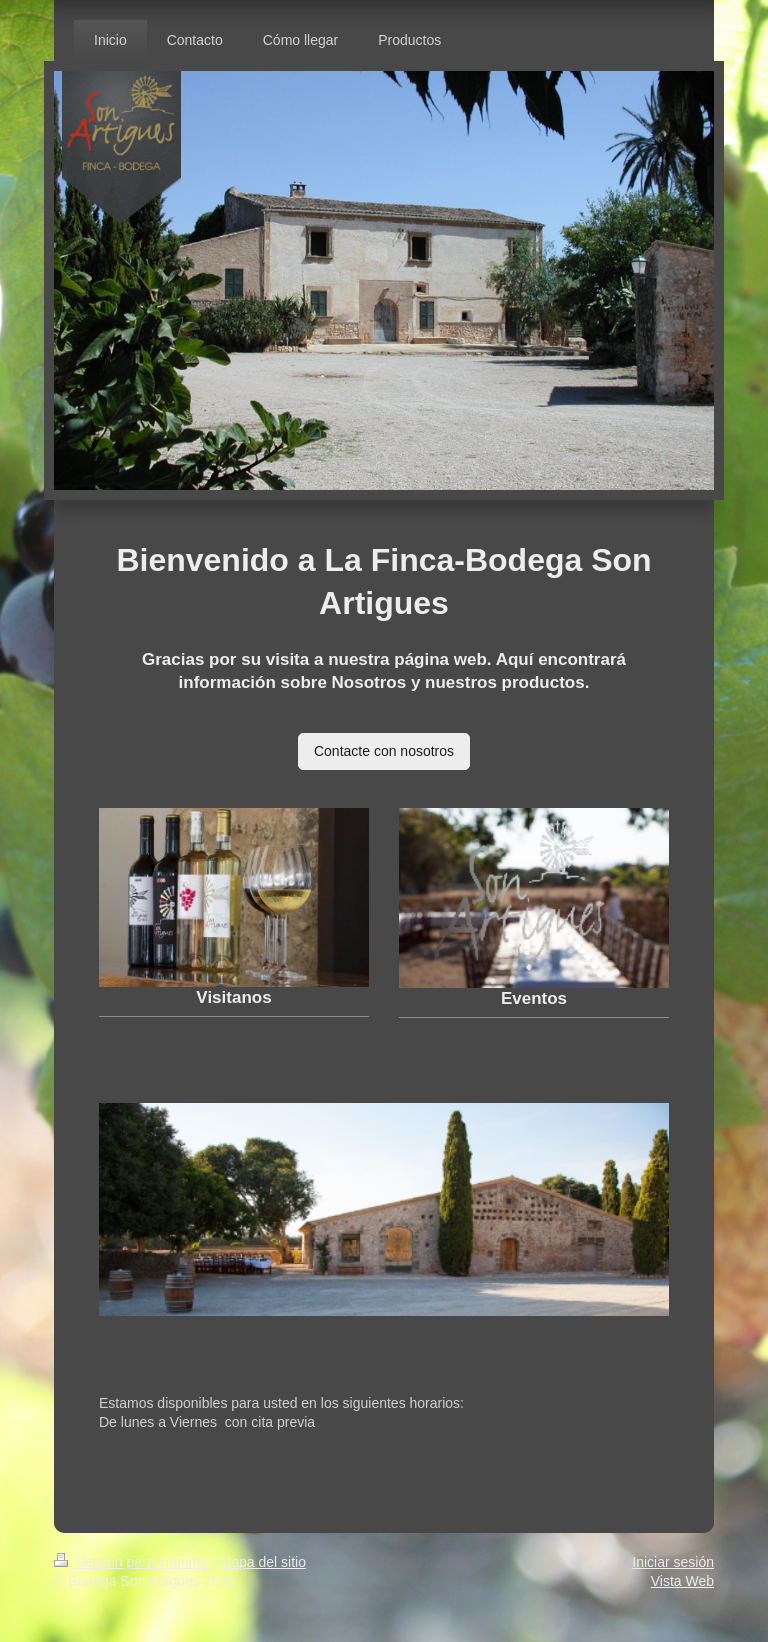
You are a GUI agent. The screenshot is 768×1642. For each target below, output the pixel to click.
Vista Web (682, 1581)
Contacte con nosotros (384, 751)
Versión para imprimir (133, 1562)
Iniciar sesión (673, 1562)
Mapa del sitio (263, 1562)
